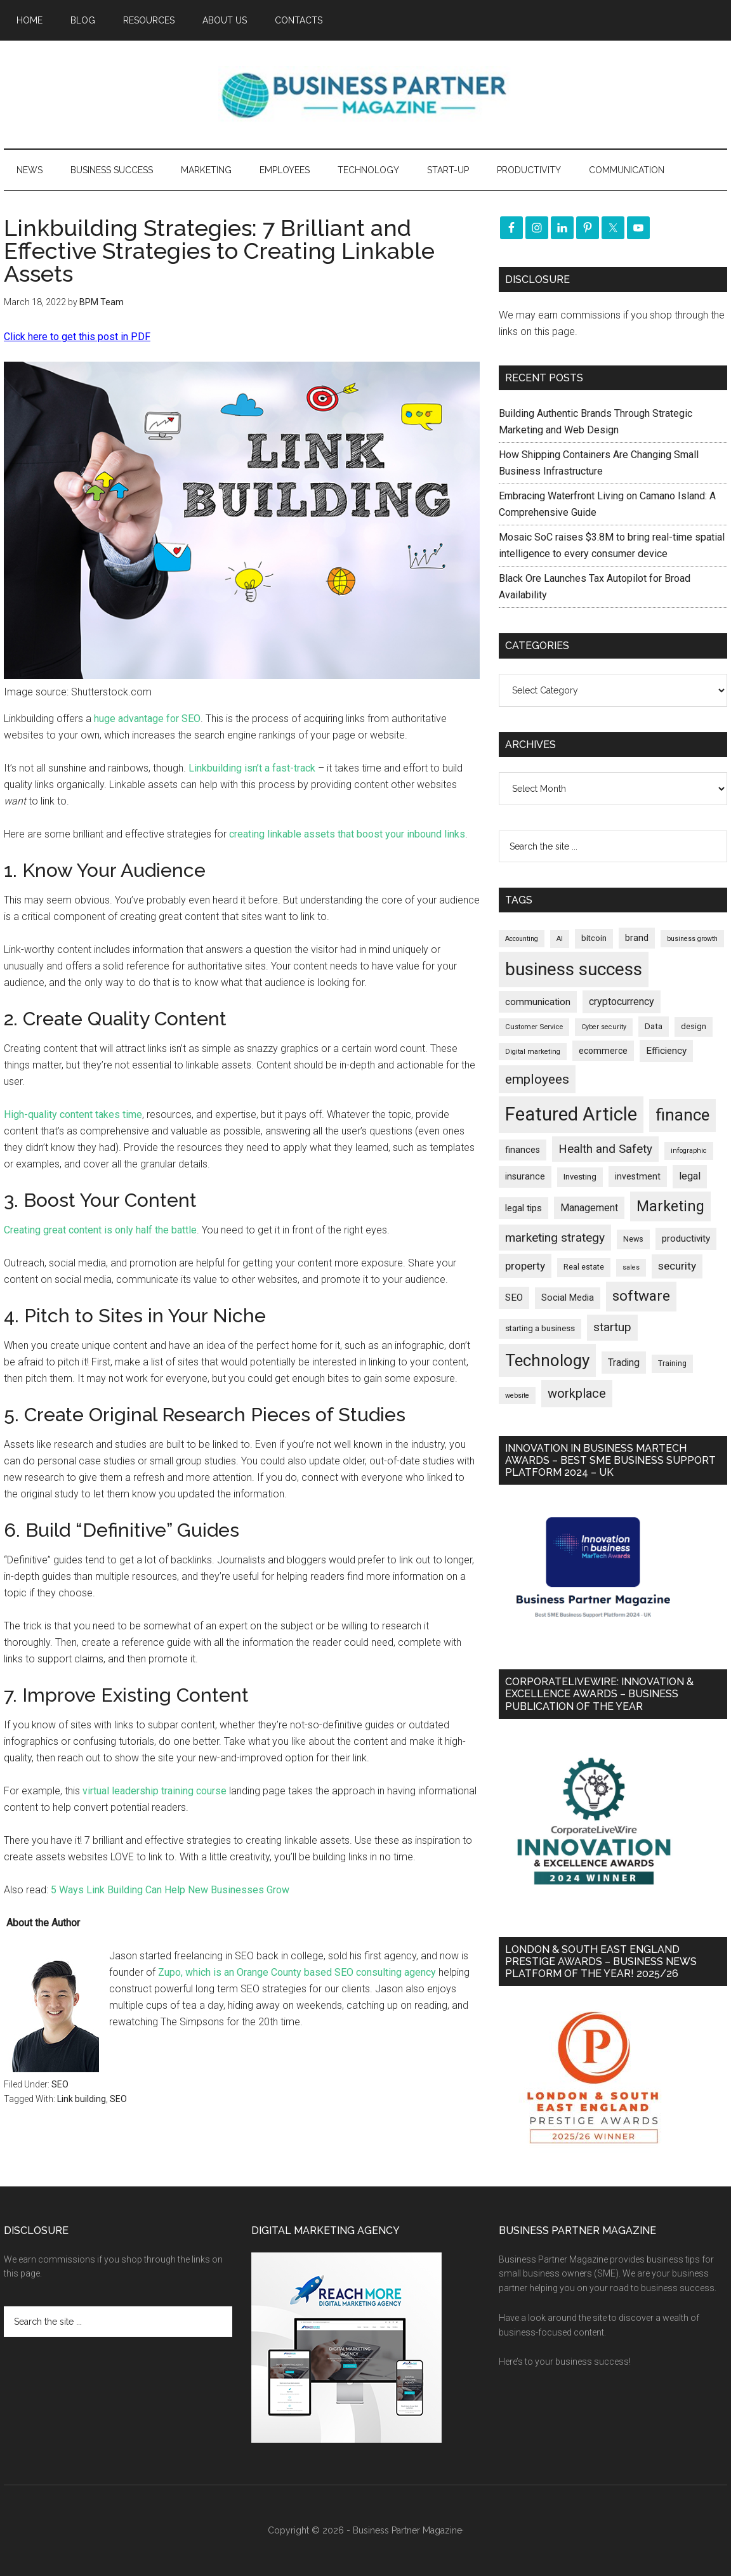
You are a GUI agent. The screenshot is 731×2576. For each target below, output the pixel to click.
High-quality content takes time (73, 1114)
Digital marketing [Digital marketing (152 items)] (532, 1052)
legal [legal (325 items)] (690, 1176)
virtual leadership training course (154, 1791)
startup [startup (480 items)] (612, 1327)
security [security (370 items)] (677, 1265)
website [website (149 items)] (517, 1395)
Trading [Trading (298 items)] (624, 1363)
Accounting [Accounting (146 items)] (521, 939)
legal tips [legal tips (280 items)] (523, 1208)
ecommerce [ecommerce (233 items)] (603, 1051)
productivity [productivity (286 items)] (686, 1238)
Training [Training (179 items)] (672, 1363)
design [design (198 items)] (693, 1026)
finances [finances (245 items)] (522, 1150)
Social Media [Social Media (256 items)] (567, 1297)
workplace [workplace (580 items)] (577, 1393)
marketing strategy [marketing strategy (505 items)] (555, 1237)
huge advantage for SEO (146, 719)
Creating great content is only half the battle (100, 1230)
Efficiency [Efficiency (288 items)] (666, 1050)
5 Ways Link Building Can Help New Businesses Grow (170, 1890)
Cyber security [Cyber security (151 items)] (603, 1027)
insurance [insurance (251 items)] (525, 1176)
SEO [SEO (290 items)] (514, 1297)
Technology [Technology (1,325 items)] (547, 1360)
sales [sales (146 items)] (631, 1267)
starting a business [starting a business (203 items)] (540, 1328)
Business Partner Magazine (365, 94)
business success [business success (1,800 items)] (573, 969)
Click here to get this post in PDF (77, 337)
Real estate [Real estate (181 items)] (583, 1267)
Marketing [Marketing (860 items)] (670, 1206)
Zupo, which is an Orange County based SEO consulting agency (297, 1972)
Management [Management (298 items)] (589, 1208)
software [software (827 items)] (641, 1295)
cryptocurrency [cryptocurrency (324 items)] (621, 1002)
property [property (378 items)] (525, 1265)
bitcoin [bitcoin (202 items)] (594, 938)
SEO (60, 2084)
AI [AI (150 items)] (559, 939)
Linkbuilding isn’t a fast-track (251, 768)
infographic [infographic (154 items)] (689, 1151)
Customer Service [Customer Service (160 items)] (534, 1027)
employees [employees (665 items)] (537, 1079)
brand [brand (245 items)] (637, 938)
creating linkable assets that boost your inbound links (347, 834)
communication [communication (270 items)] (537, 1002)
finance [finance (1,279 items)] (682, 1114)
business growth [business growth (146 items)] (692, 939)
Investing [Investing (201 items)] (579, 1176)
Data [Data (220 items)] (653, 1026)
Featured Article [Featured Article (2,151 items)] (571, 1114)
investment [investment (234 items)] (638, 1176)
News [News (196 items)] (633, 1239)
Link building (81, 2099)
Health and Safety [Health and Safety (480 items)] (605, 1148)
